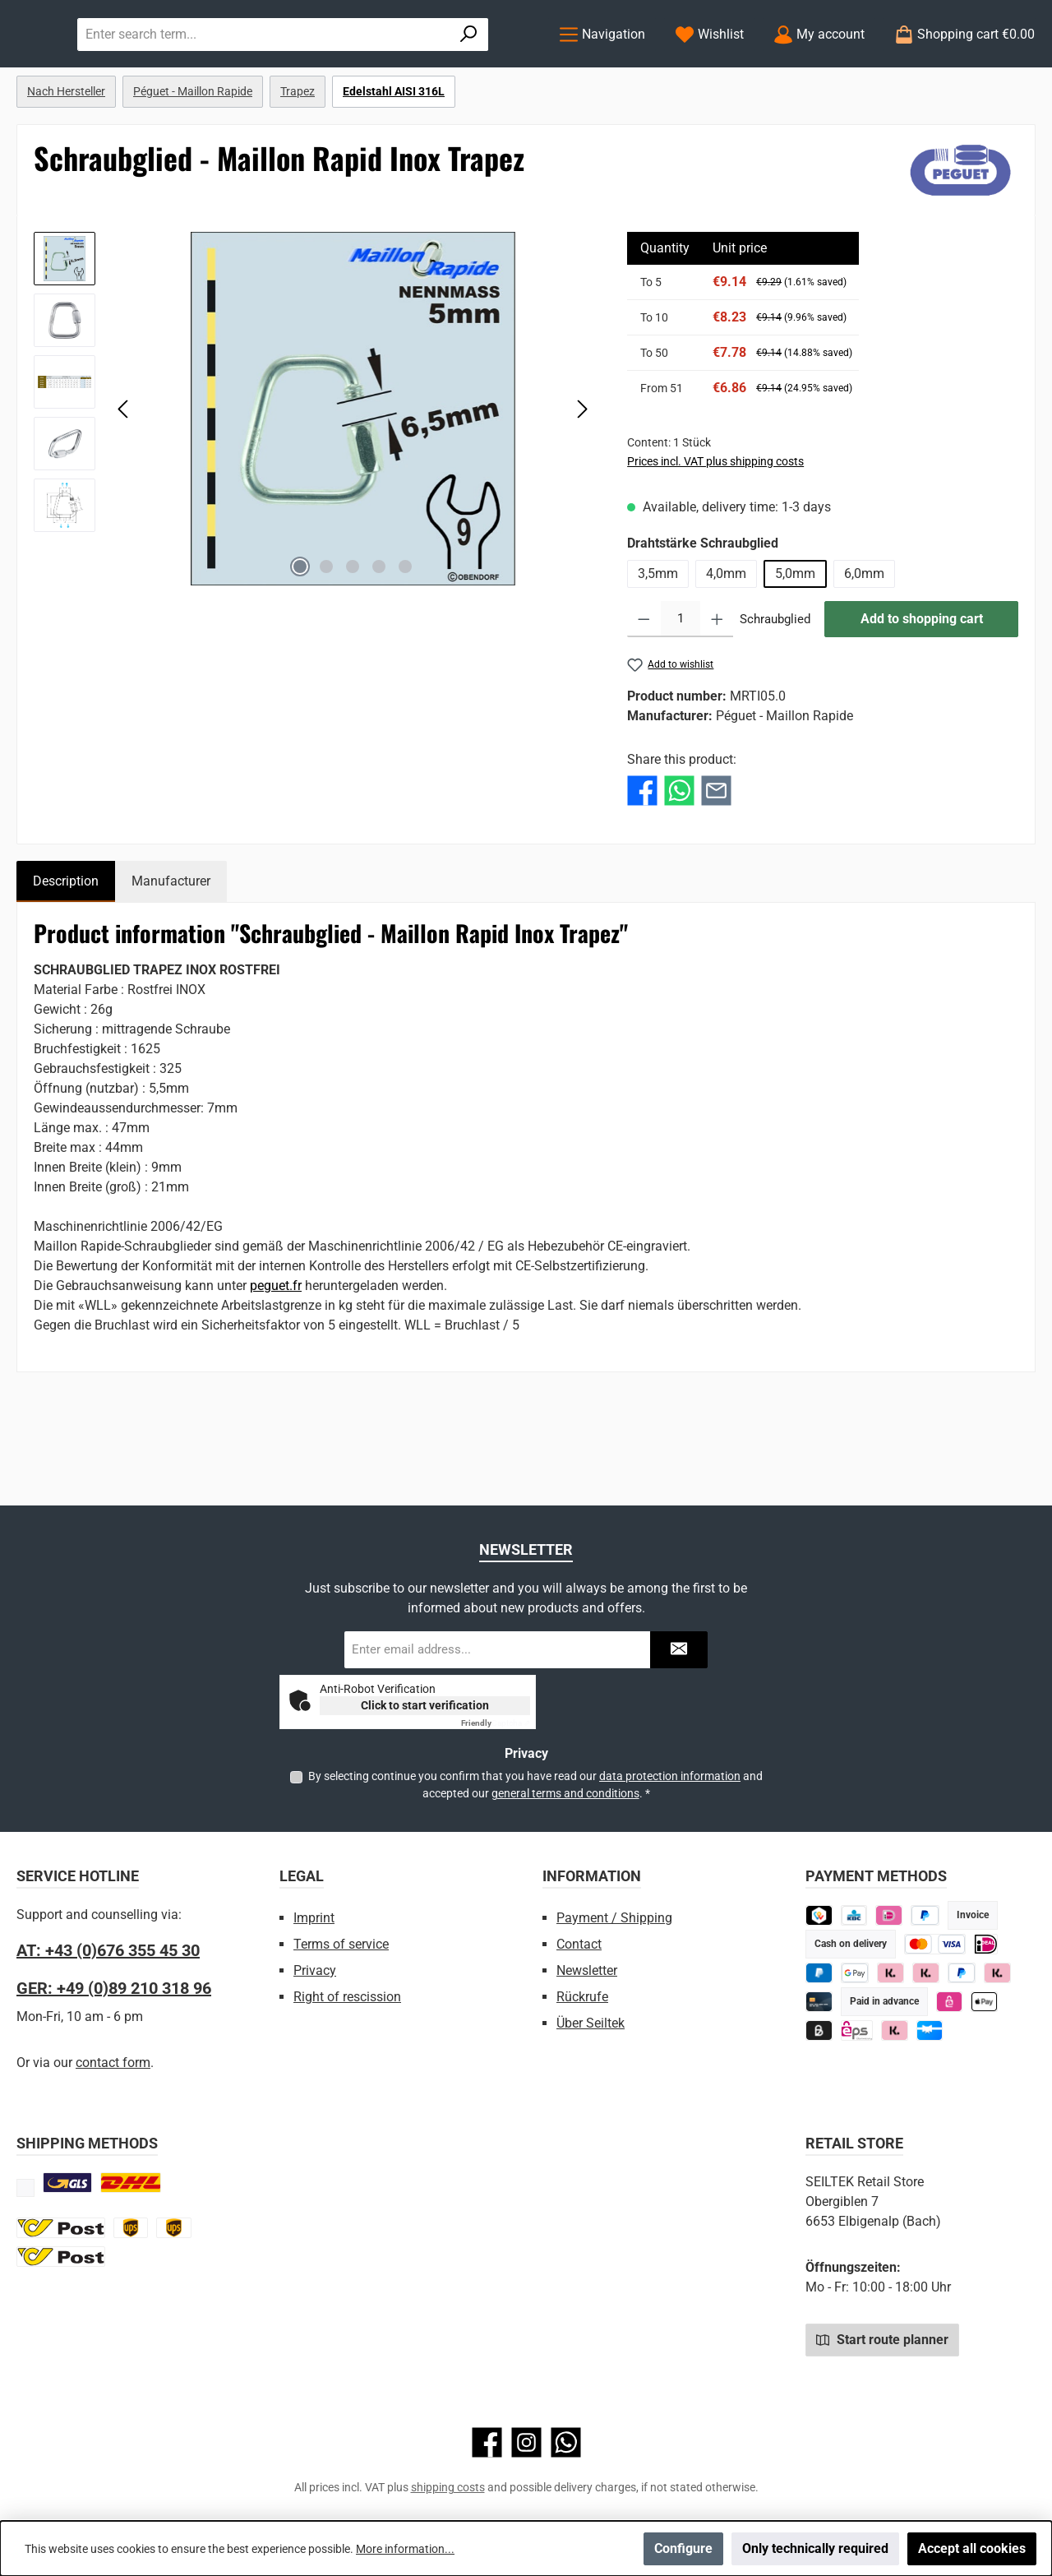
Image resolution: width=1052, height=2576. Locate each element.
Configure (683, 2548)
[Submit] (679, 1649)
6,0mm (864, 641)
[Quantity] (680, 686)
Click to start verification (425, 1705)
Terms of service (341, 1944)
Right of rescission (347, 1997)
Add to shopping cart (922, 686)
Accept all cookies (972, 2548)
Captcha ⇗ (495, 1722)
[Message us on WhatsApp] (565, 2442)
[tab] (65, 948)
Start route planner (882, 2339)
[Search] (496, 67)
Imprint (314, 1918)
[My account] (819, 68)
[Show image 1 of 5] (300, 634)
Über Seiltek (590, 2023)
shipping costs (448, 2487)
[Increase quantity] (717, 686)
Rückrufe (582, 1997)
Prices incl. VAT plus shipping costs (715, 528)
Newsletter (586, 1970)
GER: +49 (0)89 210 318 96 (113, 1988)
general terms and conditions (565, 1793)
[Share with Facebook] (642, 857)
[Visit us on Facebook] (486, 2442)
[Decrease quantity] (644, 686)
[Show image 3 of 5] (352, 634)
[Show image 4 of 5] (378, 634)
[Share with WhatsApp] (679, 857)
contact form (113, 2062)
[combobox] (428, 67)
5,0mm (795, 641)
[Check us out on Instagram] (526, 2442)
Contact (579, 1944)
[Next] (582, 475)
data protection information (670, 1776)
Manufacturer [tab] (171, 948)
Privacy (314, 1970)
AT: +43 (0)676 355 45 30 (108, 1950)
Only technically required (815, 2548)
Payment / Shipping (614, 1918)
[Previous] (124, 475)
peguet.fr (276, 1353)
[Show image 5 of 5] (405, 634)
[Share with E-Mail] (716, 857)
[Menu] (602, 68)
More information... (405, 2548)
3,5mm (658, 641)
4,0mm (726, 641)
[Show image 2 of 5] (326, 634)
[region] (314, 476)
